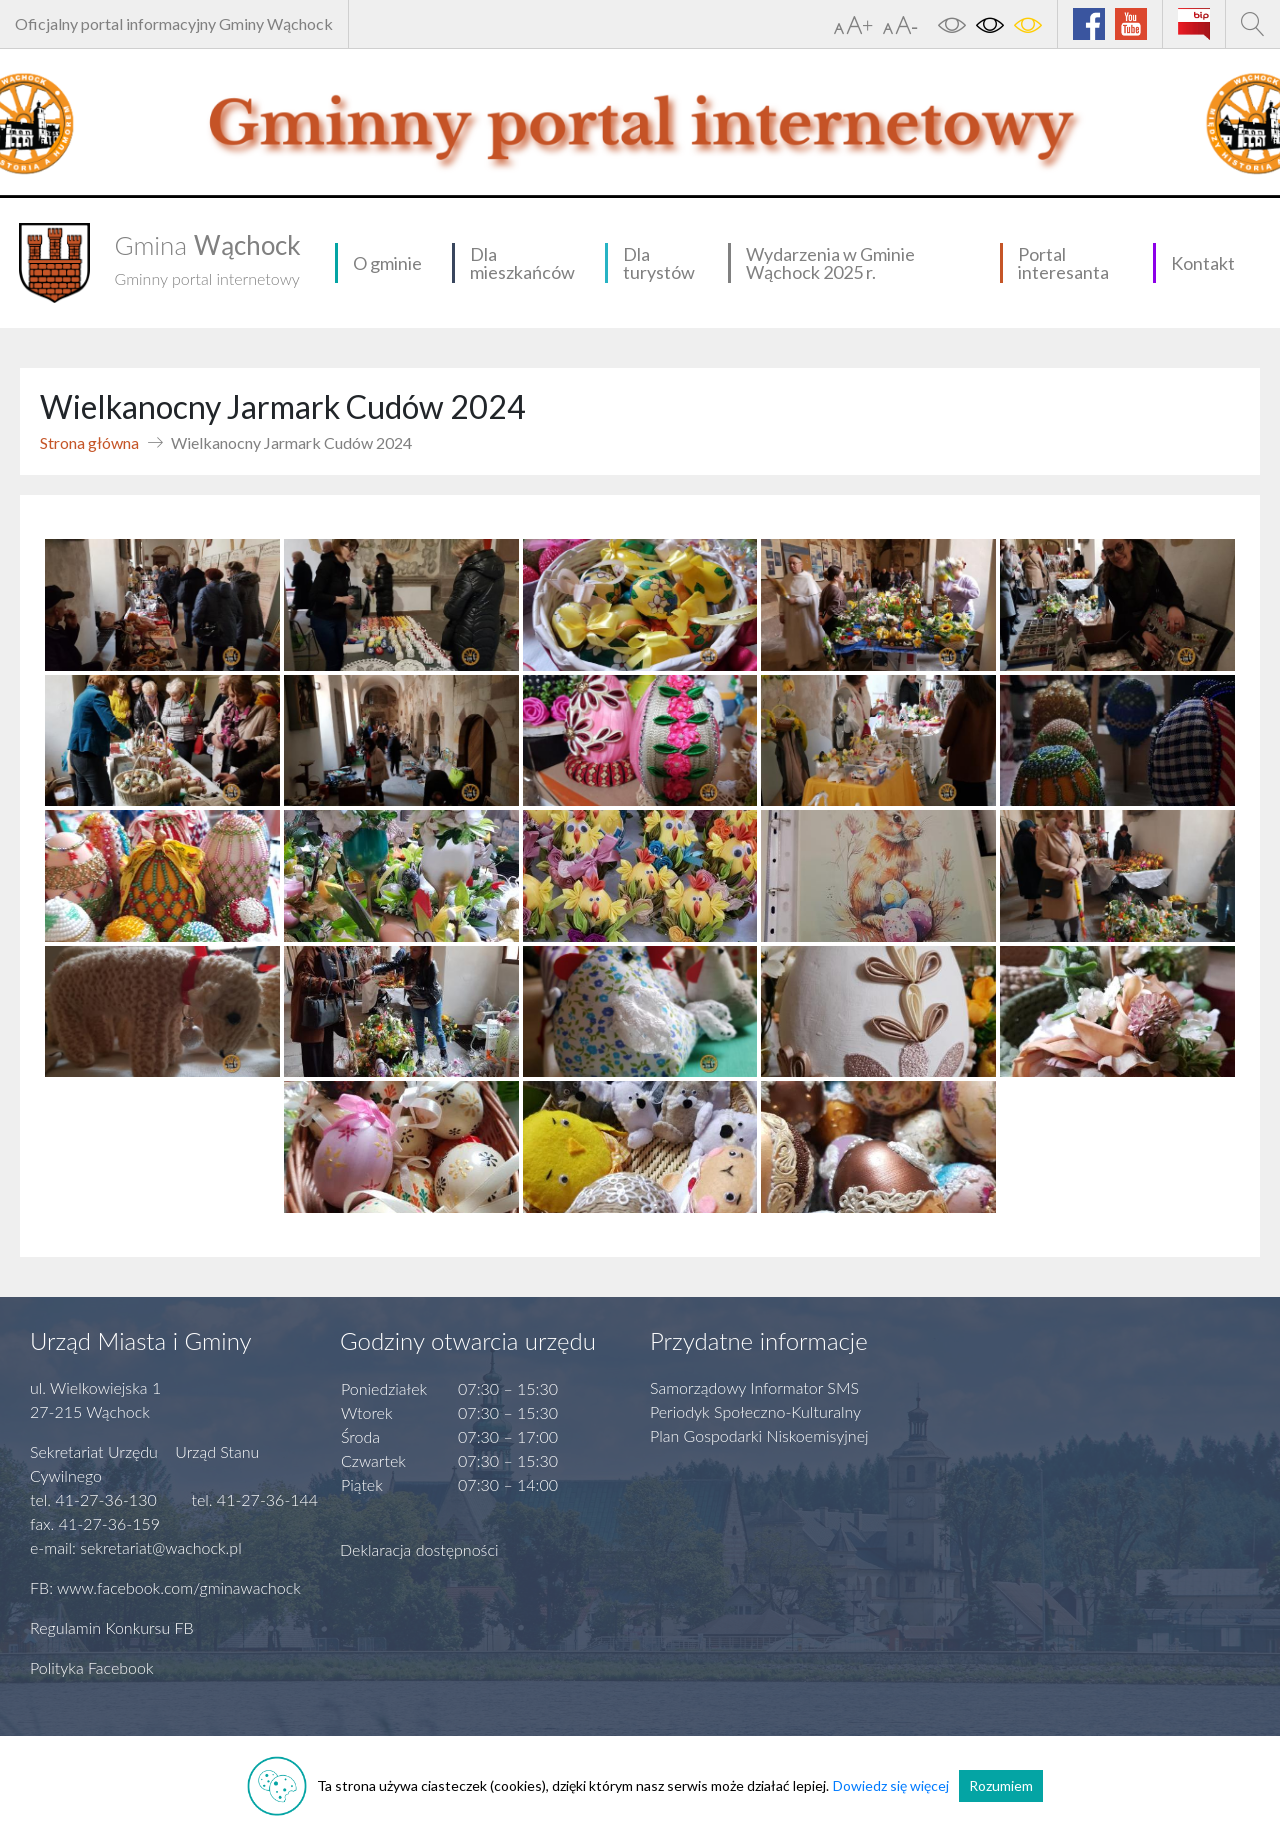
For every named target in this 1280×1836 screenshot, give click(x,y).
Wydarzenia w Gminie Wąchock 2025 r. (830, 263)
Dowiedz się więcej (891, 1785)
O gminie (387, 263)
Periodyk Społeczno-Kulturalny (755, 1411)
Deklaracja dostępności (419, 1549)
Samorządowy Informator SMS (754, 1387)
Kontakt (1203, 263)
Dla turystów (659, 263)
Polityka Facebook (92, 1667)
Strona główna (89, 442)
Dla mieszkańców (522, 263)
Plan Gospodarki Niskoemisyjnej (759, 1435)
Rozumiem (1001, 1785)
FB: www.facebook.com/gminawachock (165, 1587)
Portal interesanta (1063, 263)
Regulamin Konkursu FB (112, 1627)
